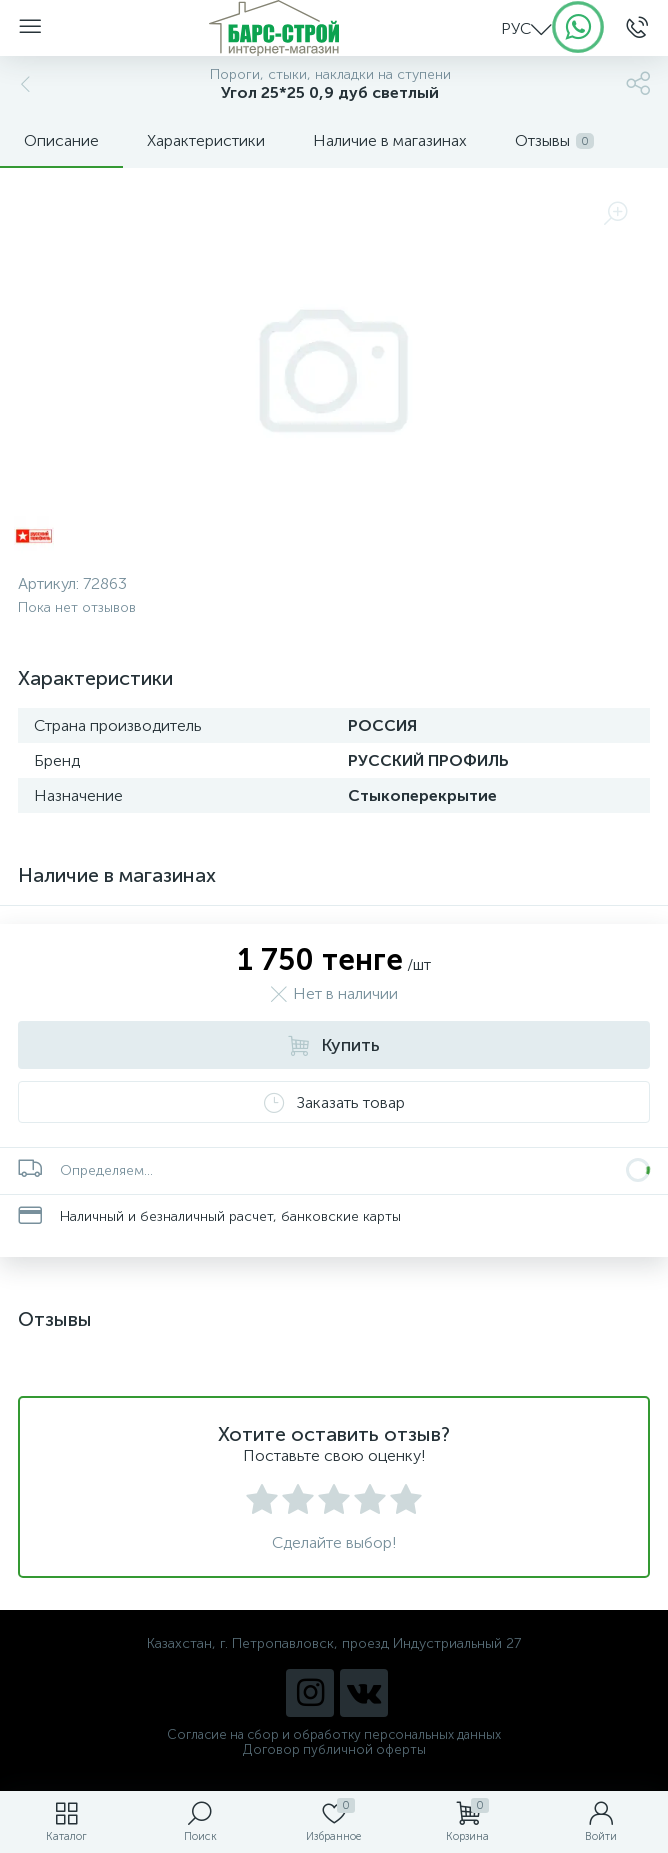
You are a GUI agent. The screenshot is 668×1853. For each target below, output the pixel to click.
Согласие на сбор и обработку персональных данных (334, 1734)
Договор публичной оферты (334, 1749)
